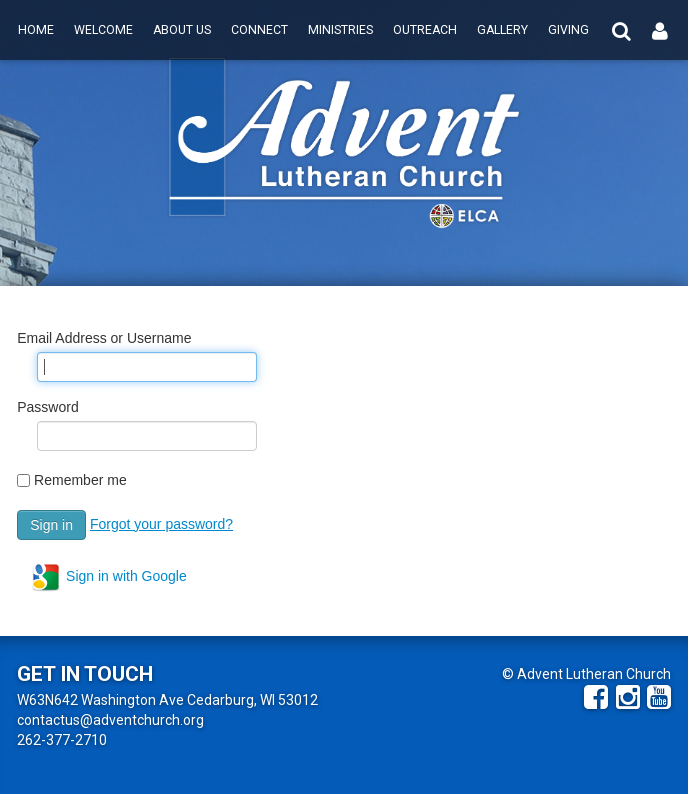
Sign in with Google (108, 577)
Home (36, 30)
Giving (568, 30)
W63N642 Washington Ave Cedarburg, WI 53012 (167, 700)
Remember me (80, 480)
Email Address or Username (104, 338)
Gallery (502, 30)
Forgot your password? (161, 524)
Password (47, 407)
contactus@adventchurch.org (110, 720)
